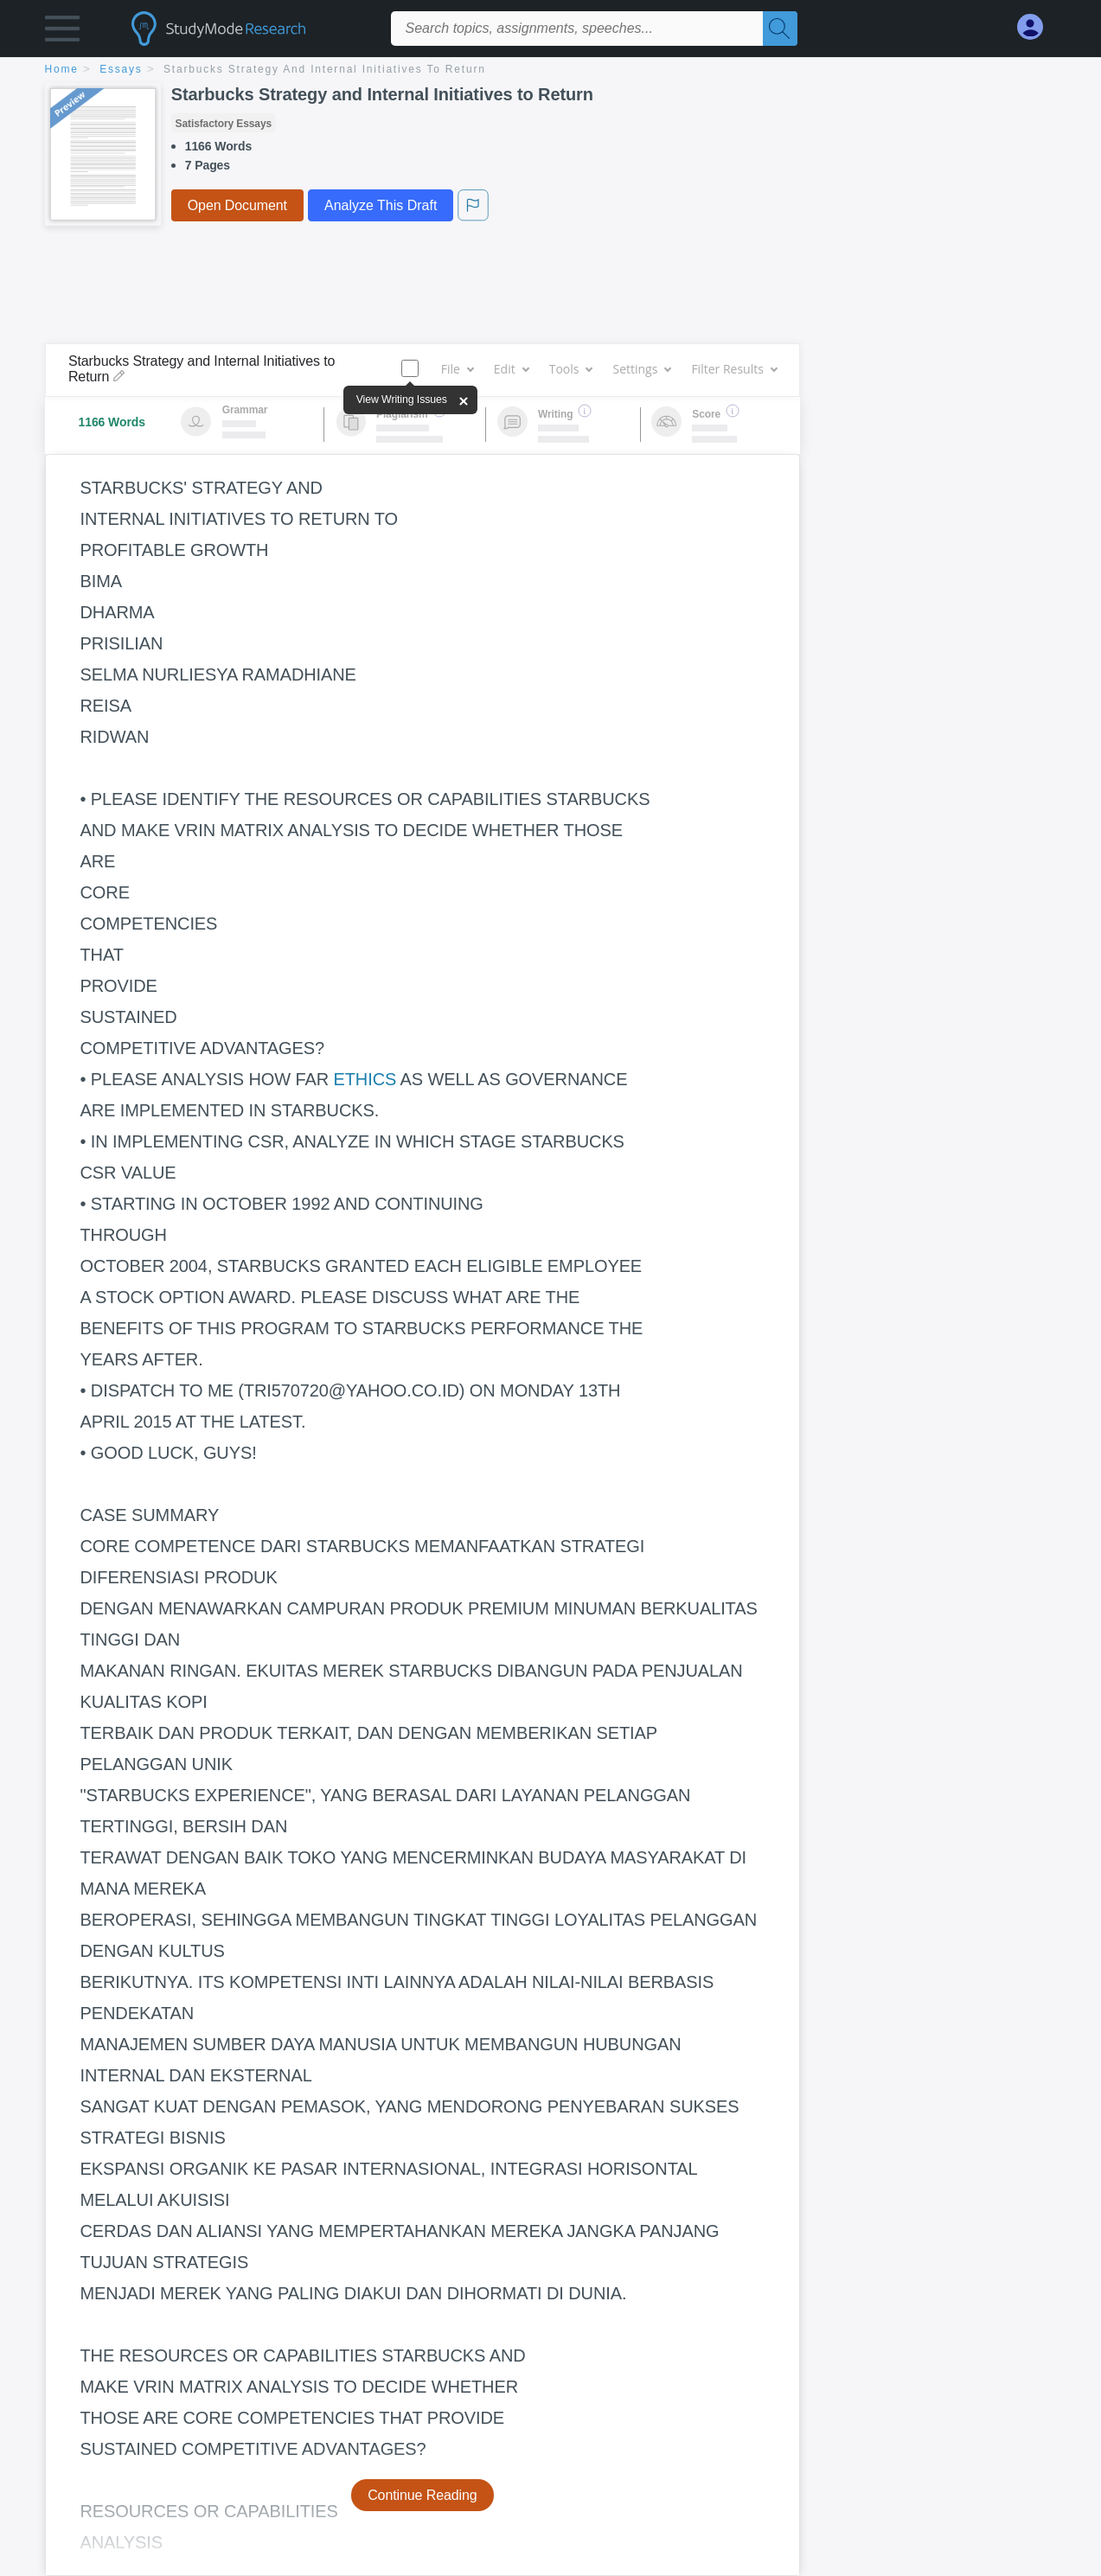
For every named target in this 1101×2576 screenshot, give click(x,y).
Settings (641, 369)
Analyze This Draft (380, 205)
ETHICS (365, 1079)
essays (120, 69)
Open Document (237, 205)
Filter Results (733, 369)
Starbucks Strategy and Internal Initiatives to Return (324, 69)
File (457, 369)
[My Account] (1037, 27)
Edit (511, 369)
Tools (570, 369)
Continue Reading (422, 2495)
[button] (62, 32)
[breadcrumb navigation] (551, 70)
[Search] (780, 28)
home (62, 69)
